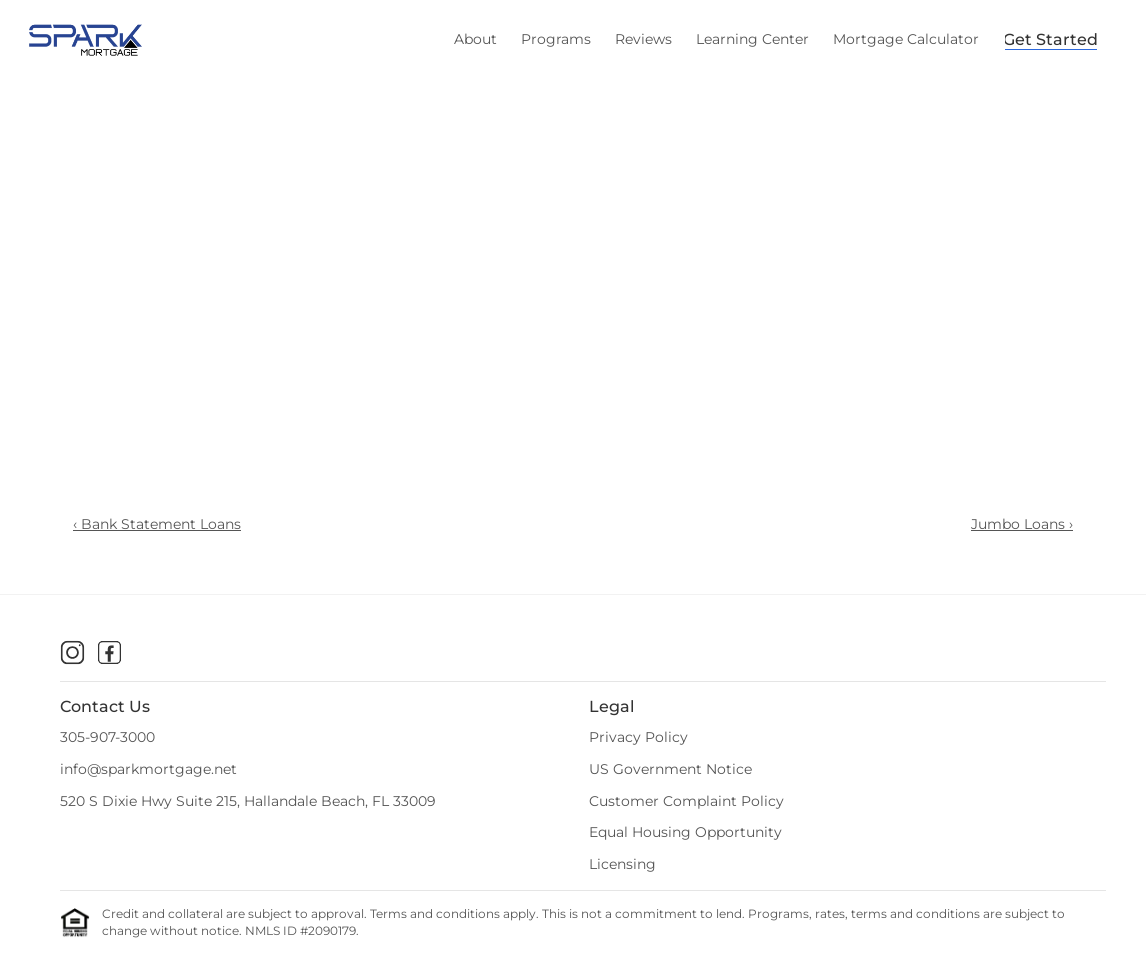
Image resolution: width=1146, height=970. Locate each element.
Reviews (643, 39)
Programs (556, 39)
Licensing (622, 864)
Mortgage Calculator (906, 39)
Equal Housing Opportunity (685, 832)
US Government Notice (670, 769)
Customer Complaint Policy (686, 801)
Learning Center (752, 39)
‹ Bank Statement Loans (157, 524)
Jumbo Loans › (1022, 524)
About (475, 39)
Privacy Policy (638, 737)
